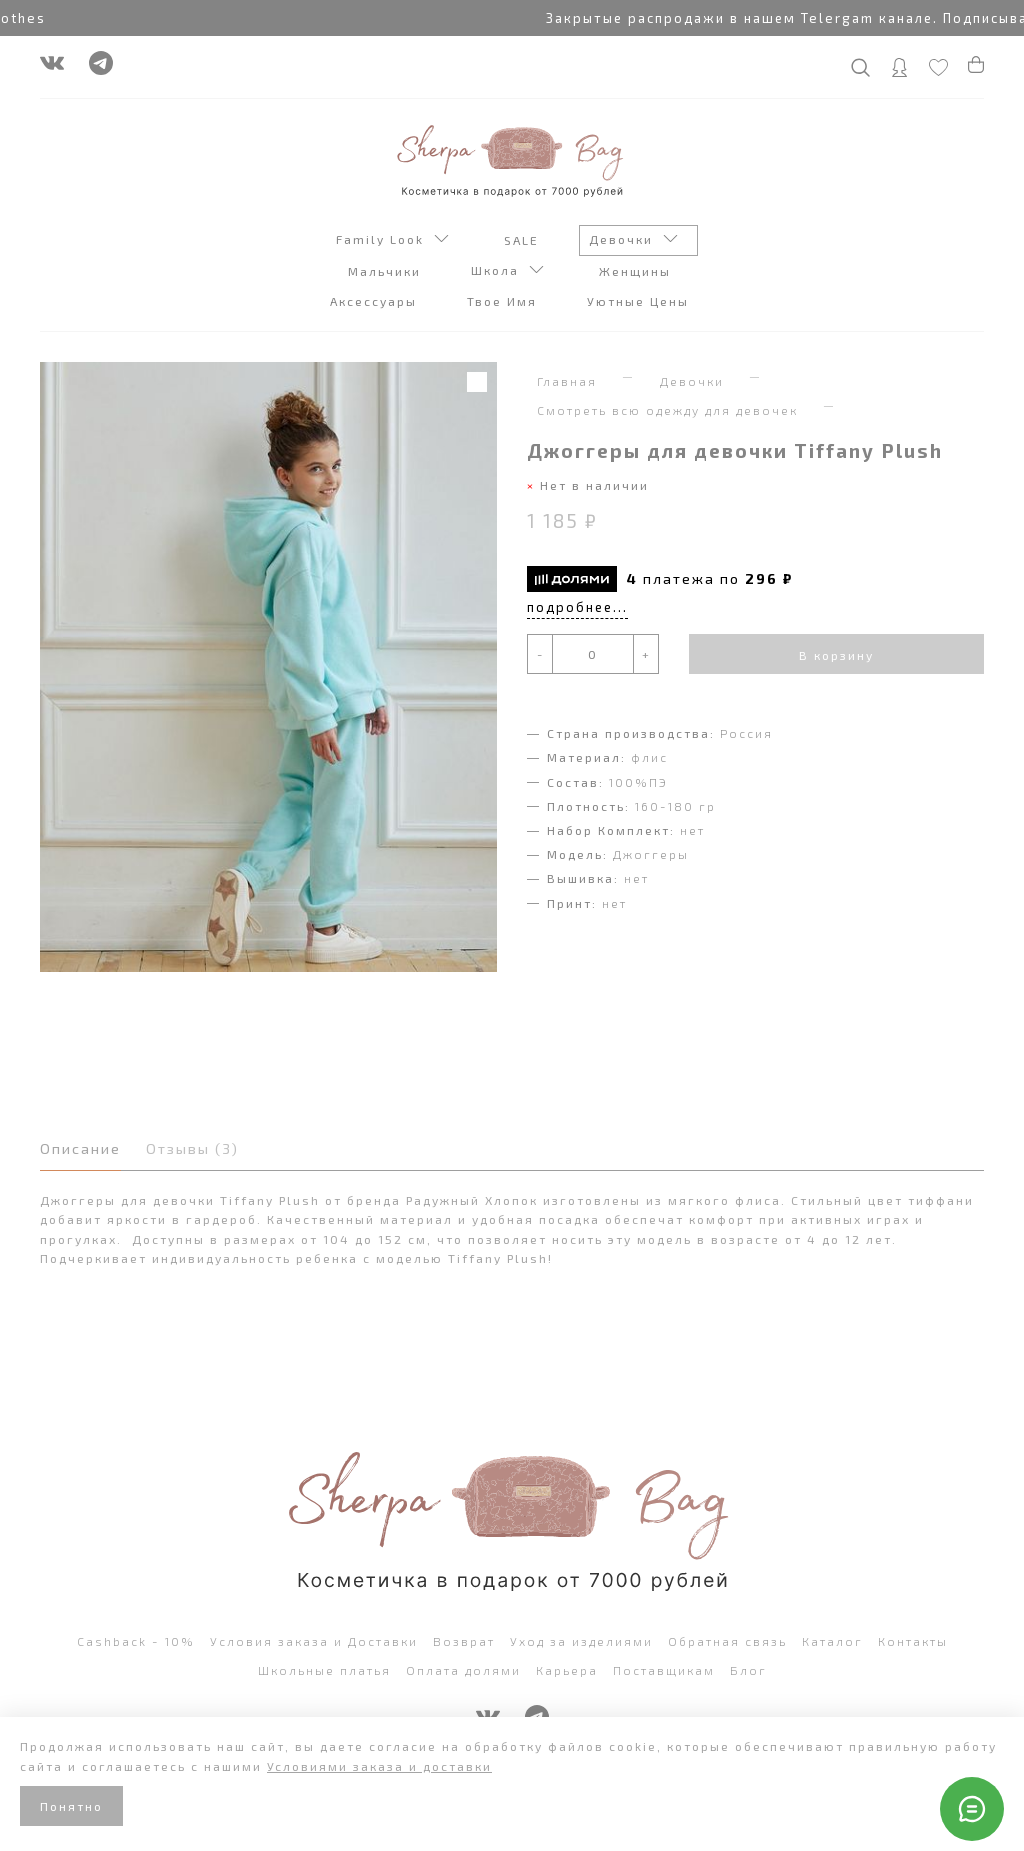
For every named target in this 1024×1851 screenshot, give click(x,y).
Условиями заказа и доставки (379, 1766)
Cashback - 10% (136, 1641)
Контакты (913, 1641)
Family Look (392, 241)
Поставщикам (664, 1670)
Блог (748, 1670)
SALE (524, 240)
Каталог (832, 1641)
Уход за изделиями (581, 1641)
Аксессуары (376, 301)
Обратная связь (727, 1641)
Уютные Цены (640, 301)
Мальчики (387, 271)
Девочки (633, 241)
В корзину (836, 655)
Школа (507, 272)
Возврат (464, 1641)
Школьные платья (324, 1670)
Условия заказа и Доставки (314, 1641)
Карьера (567, 1670)
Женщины (637, 271)
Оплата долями (463, 1670)
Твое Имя (504, 301)
